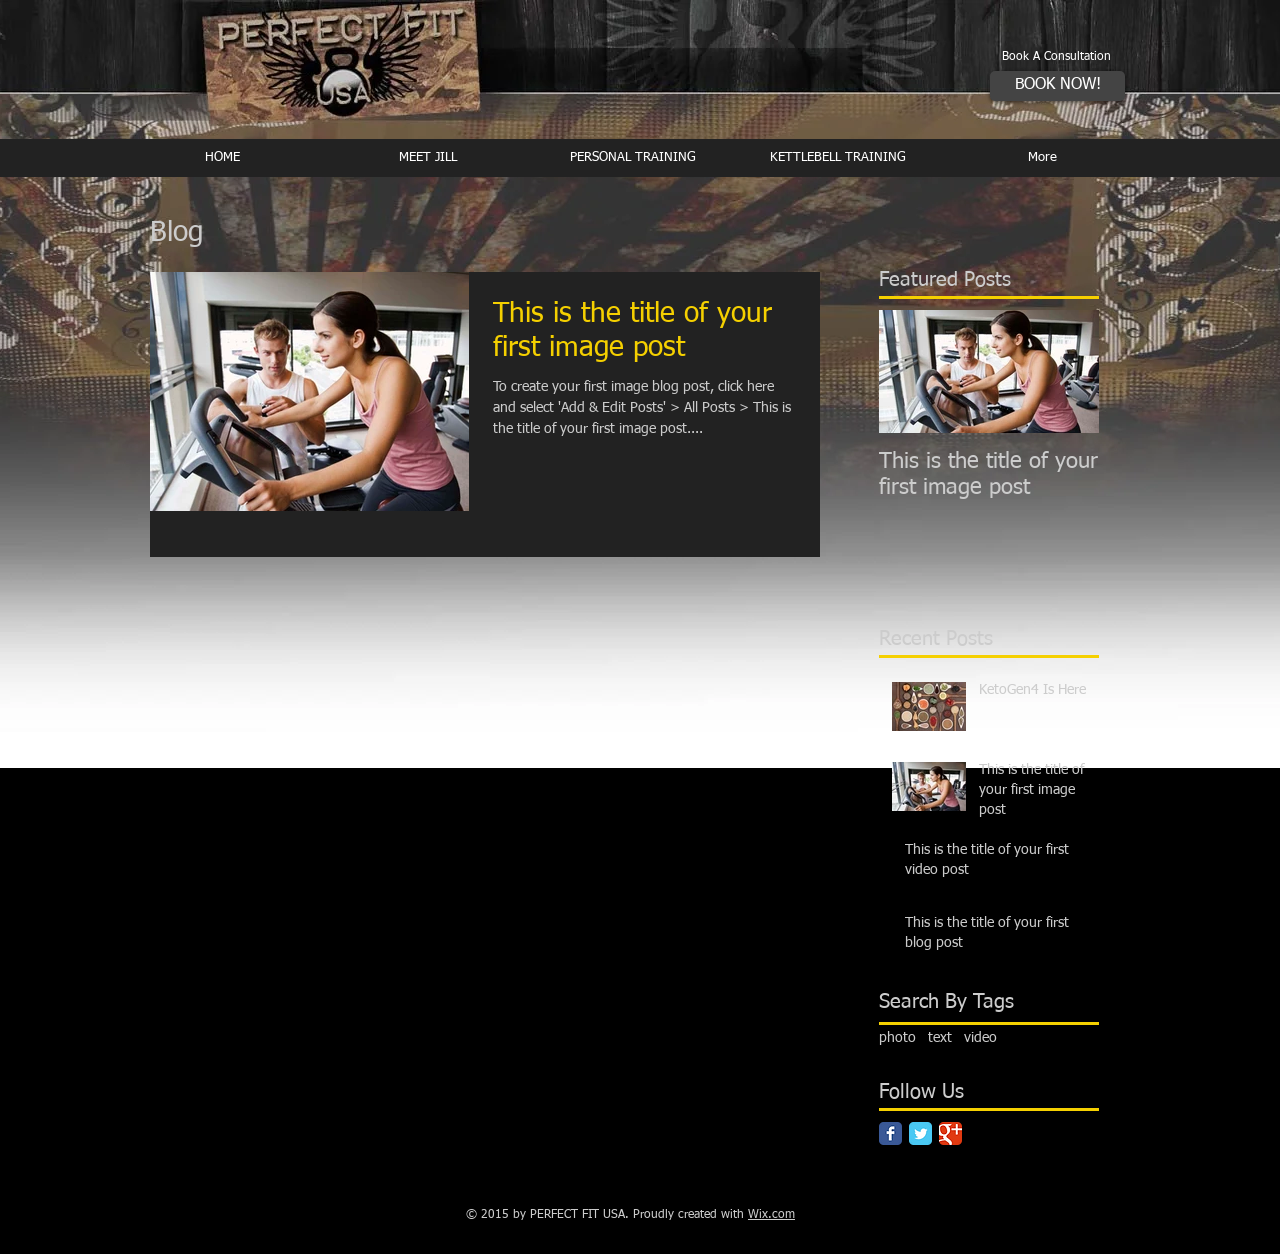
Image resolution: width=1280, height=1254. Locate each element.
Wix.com (771, 1215)
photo (897, 1038)
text (940, 1038)
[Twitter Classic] (920, 1133)
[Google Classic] (950, 1133)
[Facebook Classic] (890, 1133)
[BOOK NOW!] (1057, 86)
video (980, 1038)
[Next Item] (1067, 371)
